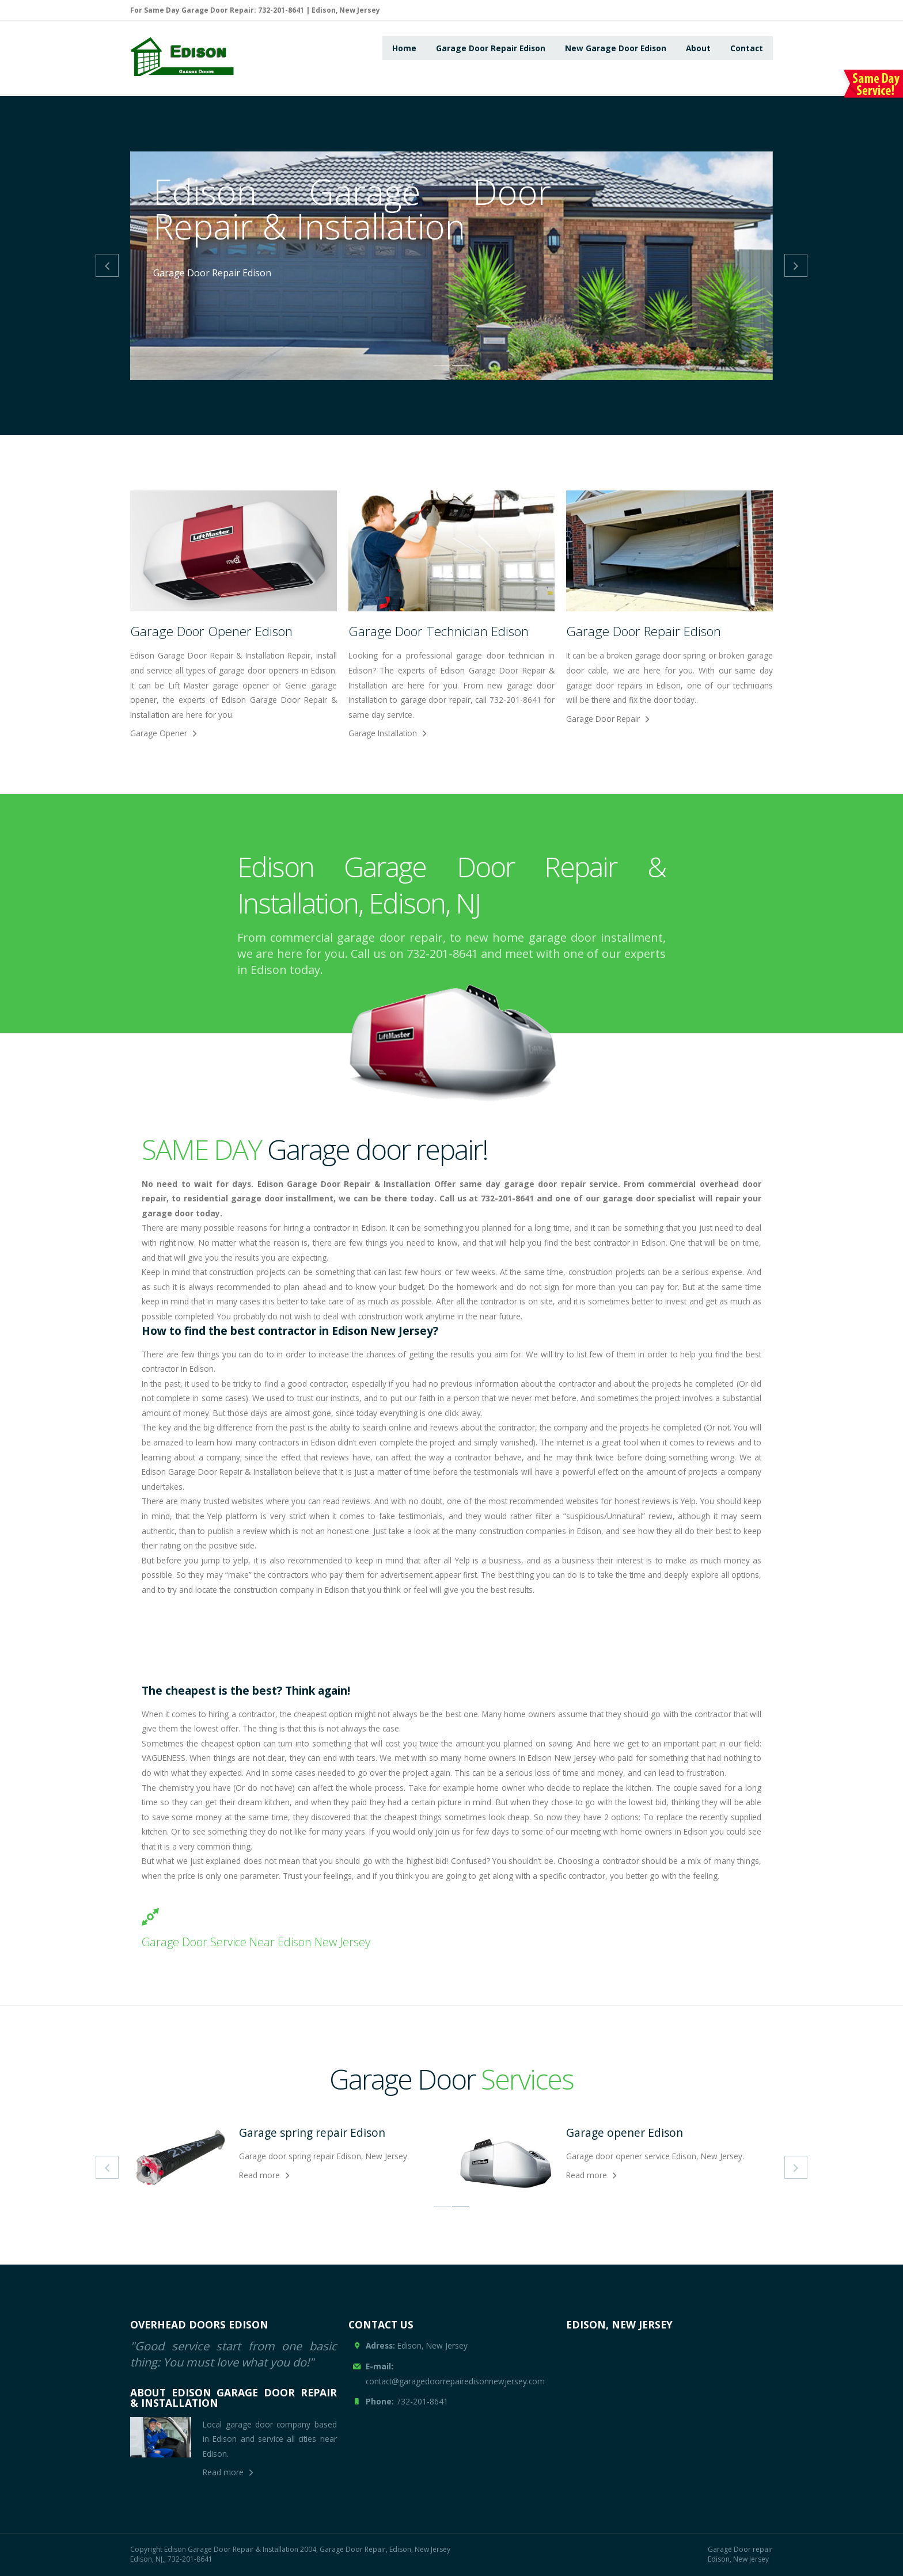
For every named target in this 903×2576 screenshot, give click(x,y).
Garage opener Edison (624, 2132)
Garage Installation (382, 733)
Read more (259, 2175)
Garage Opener (158, 733)
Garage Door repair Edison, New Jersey (740, 2554)
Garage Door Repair (603, 718)
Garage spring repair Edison (312, 2132)
